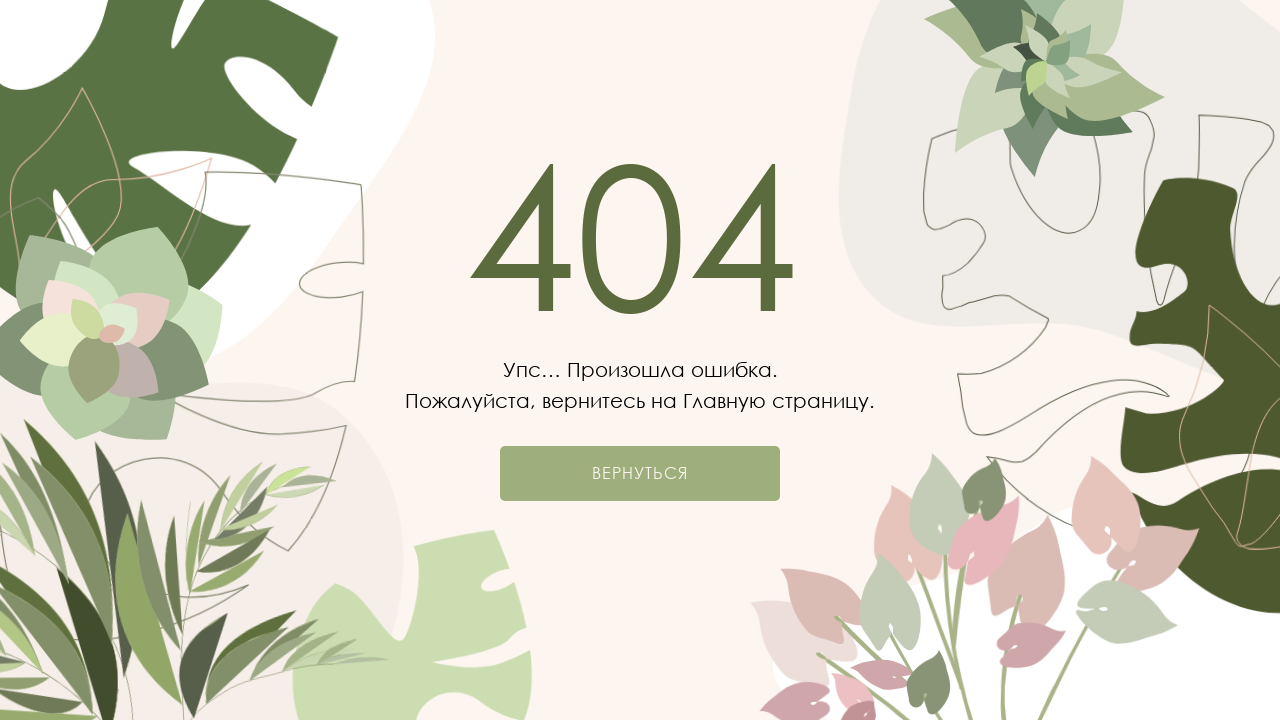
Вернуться (640, 473)
